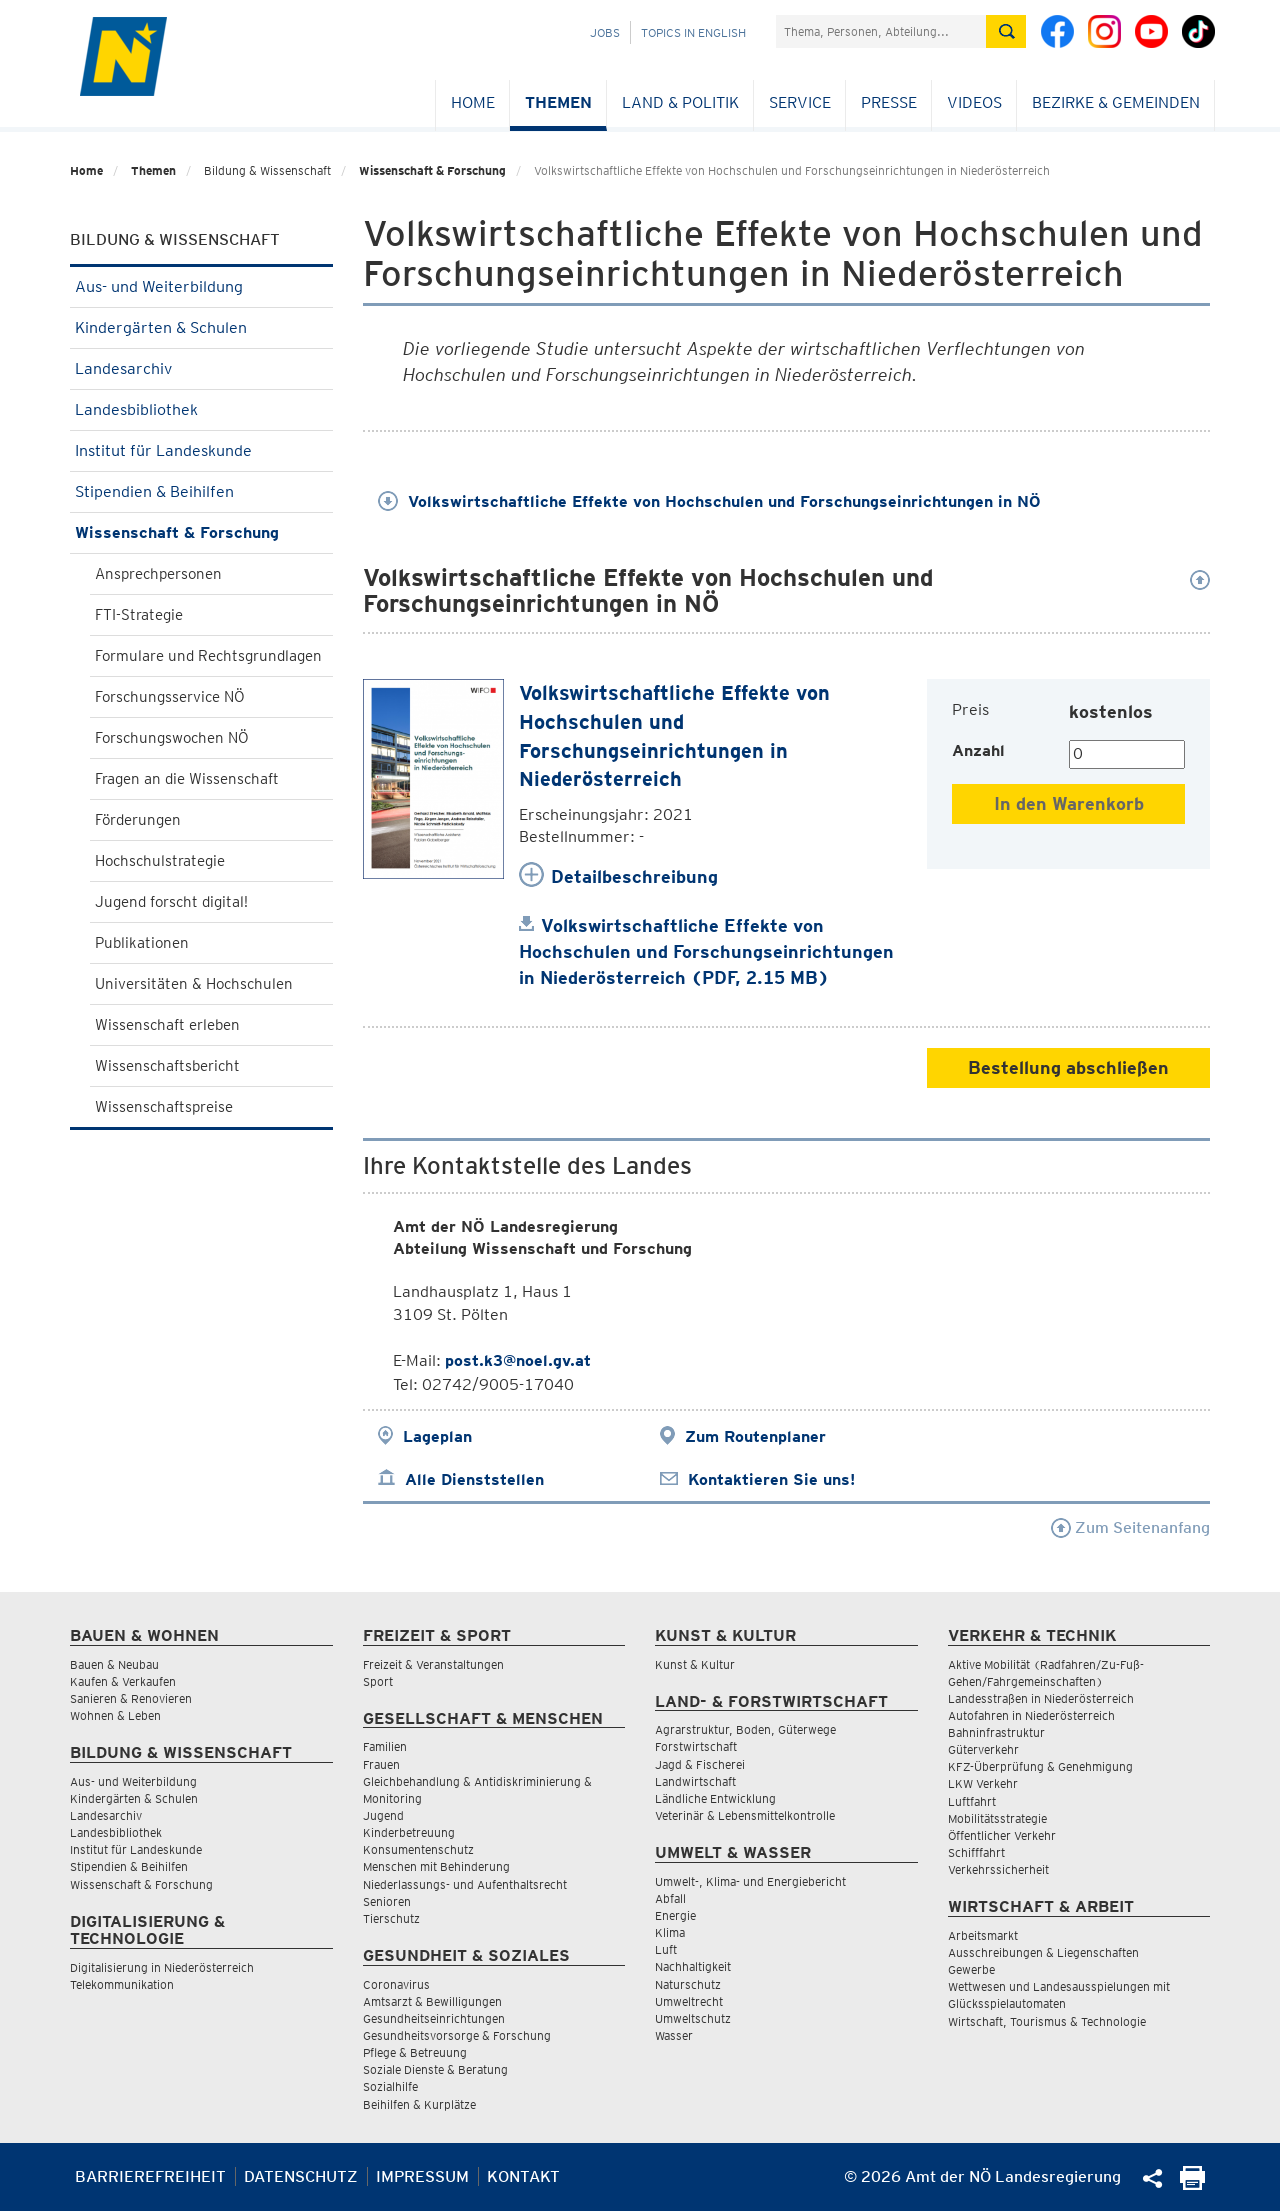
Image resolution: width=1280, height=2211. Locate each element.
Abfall (670, 1898)
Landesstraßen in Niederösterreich (1041, 1698)
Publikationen (142, 943)
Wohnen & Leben (115, 1715)
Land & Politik (680, 102)
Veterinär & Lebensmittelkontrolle (745, 1815)
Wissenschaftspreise (164, 1107)
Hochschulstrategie (160, 861)
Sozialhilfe (390, 2086)
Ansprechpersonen (158, 574)
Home (473, 102)
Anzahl (978, 750)
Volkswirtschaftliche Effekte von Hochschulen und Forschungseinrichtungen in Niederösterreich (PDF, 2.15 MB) (706, 951)
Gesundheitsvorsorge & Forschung (457, 2035)
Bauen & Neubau (114, 1664)
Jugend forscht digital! (171, 902)
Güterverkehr (983, 1749)
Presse (889, 102)
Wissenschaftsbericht (167, 1066)
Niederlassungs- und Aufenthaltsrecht (465, 1884)
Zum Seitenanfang (1130, 1527)
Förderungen (138, 820)
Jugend (383, 1815)
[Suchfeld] (881, 31)
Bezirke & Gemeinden (1116, 102)
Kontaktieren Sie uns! (771, 1479)
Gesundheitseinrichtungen (434, 2018)
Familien (385, 1746)
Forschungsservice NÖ (170, 697)
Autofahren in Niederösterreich (1031, 1715)
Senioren (387, 1901)
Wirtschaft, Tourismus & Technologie (1047, 2021)
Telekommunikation (122, 1984)
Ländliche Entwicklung (715, 1798)
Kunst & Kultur (695, 1664)
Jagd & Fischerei (700, 1764)
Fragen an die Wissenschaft (187, 779)
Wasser (674, 2035)
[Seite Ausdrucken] (1192, 2184)
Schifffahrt (976, 1852)
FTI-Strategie (139, 615)
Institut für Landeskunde (201, 450)
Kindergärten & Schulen (201, 327)
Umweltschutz (693, 2018)
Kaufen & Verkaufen (123, 1681)
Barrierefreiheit (150, 2176)
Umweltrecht (689, 2001)
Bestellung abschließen (1068, 1067)
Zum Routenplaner (755, 1436)
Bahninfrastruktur (996, 1732)
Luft (666, 1949)
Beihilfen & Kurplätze (419, 2104)
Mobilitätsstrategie (997, 1818)
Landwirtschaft (695, 1781)
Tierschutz (391, 1918)
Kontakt (523, 2176)
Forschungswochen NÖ (172, 738)
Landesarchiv (201, 368)
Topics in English (693, 32)
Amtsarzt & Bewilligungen (432, 2001)
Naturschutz (688, 1984)
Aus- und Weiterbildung (201, 286)
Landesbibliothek (201, 409)
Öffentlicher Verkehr (1002, 1835)
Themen (558, 102)
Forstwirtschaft (696, 1746)
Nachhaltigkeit (693, 1966)
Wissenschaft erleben (167, 1025)
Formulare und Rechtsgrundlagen (208, 656)
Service (800, 102)
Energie (675, 1915)
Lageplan (437, 1436)
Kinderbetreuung (409, 1832)
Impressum (422, 2176)
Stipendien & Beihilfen (201, 491)
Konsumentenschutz (418, 1849)
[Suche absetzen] (1006, 31)
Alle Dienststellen (474, 1479)
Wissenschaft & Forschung (432, 170)
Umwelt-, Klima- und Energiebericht (750, 1881)
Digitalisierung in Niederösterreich (162, 1967)
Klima (670, 1932)
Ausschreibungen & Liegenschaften (1043, 1952)
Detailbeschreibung (634, 876)
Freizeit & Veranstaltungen (433, 1664)
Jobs (605, 32)
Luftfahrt (972, 1801)
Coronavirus (396, 1984)
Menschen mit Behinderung (436, 1866)
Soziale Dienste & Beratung (435, 2069)
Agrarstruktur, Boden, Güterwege (745, 1729)
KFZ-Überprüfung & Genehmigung (1040, 1766)
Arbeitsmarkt (983, 1935)
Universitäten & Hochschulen (194, 984)
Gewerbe (971, 1969)
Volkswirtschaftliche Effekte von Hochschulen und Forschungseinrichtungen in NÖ (709, 501)
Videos (974, 102)
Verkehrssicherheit (998, 1869)
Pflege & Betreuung (415, 2052)
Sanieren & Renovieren (131, 1698)
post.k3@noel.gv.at (518, 1360)
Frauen (381, 1764)
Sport (378, 1681)
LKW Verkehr (983, 1783)
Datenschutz (301, 2176)
